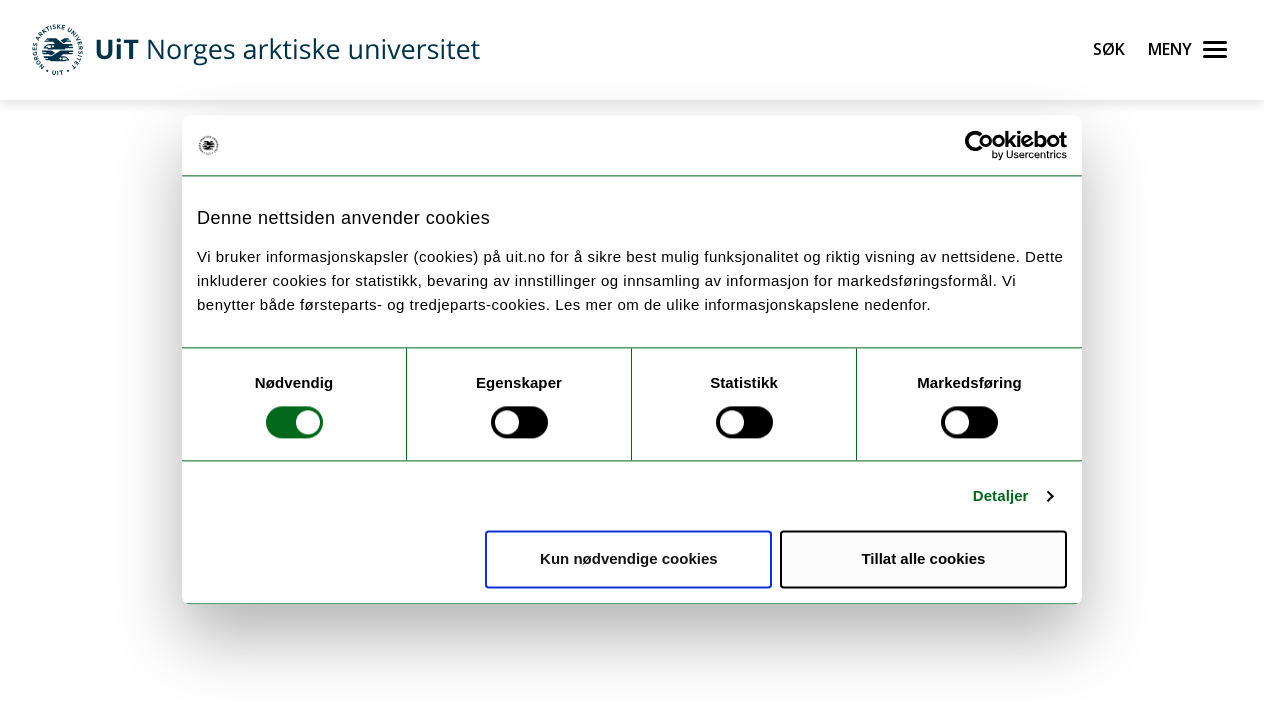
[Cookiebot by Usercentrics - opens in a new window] (979, 145)
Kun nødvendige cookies (629, 559)
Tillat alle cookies (923, 559)
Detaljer (1001, 495)
